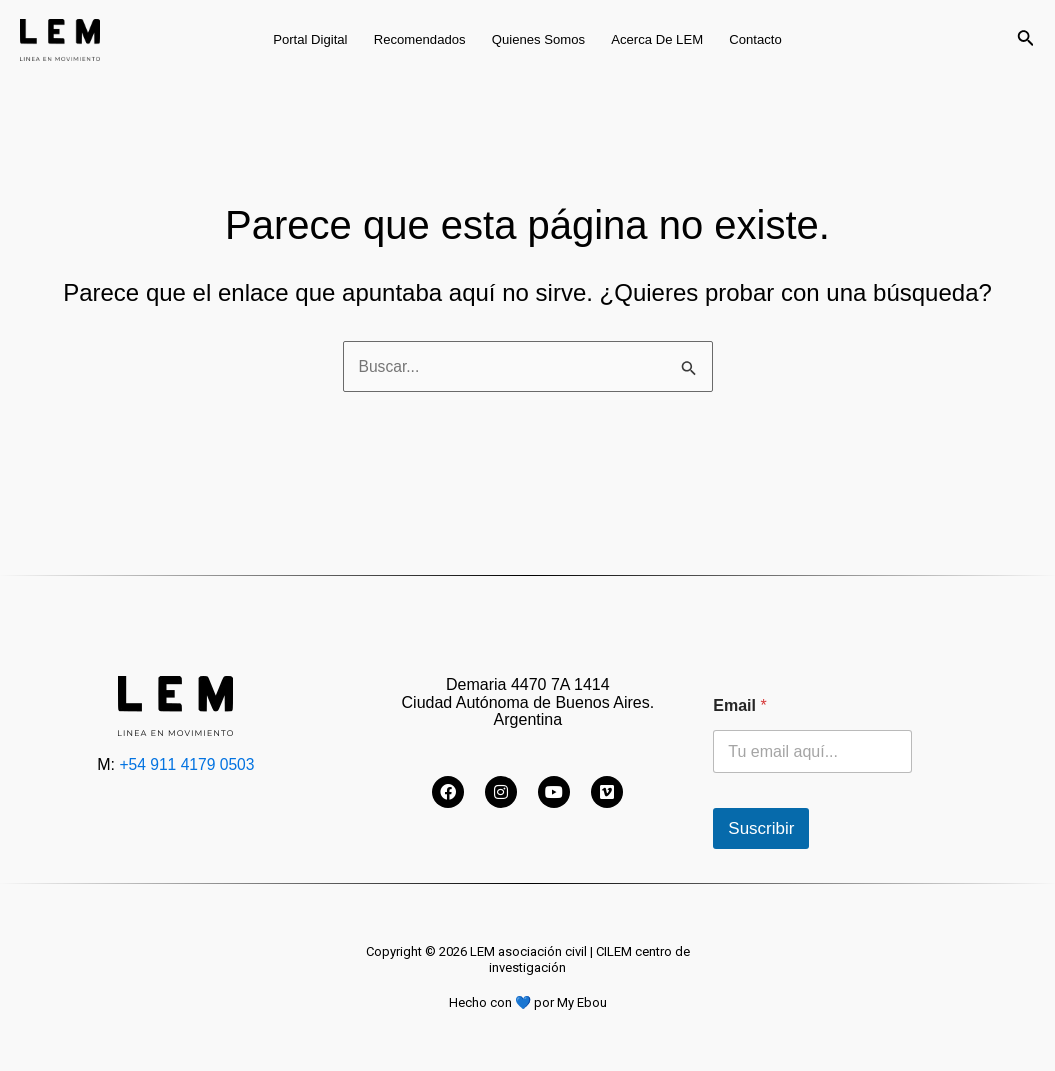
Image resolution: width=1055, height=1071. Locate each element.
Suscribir (761, 828)
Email (739, 705)
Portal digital (310, 39)
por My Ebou (569, 1002)
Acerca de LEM (657, 39)
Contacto (755, 39)
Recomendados (420, 39)
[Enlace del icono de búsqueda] (1026, 40)
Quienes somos (538, 39)
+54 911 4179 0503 (187, 764)
